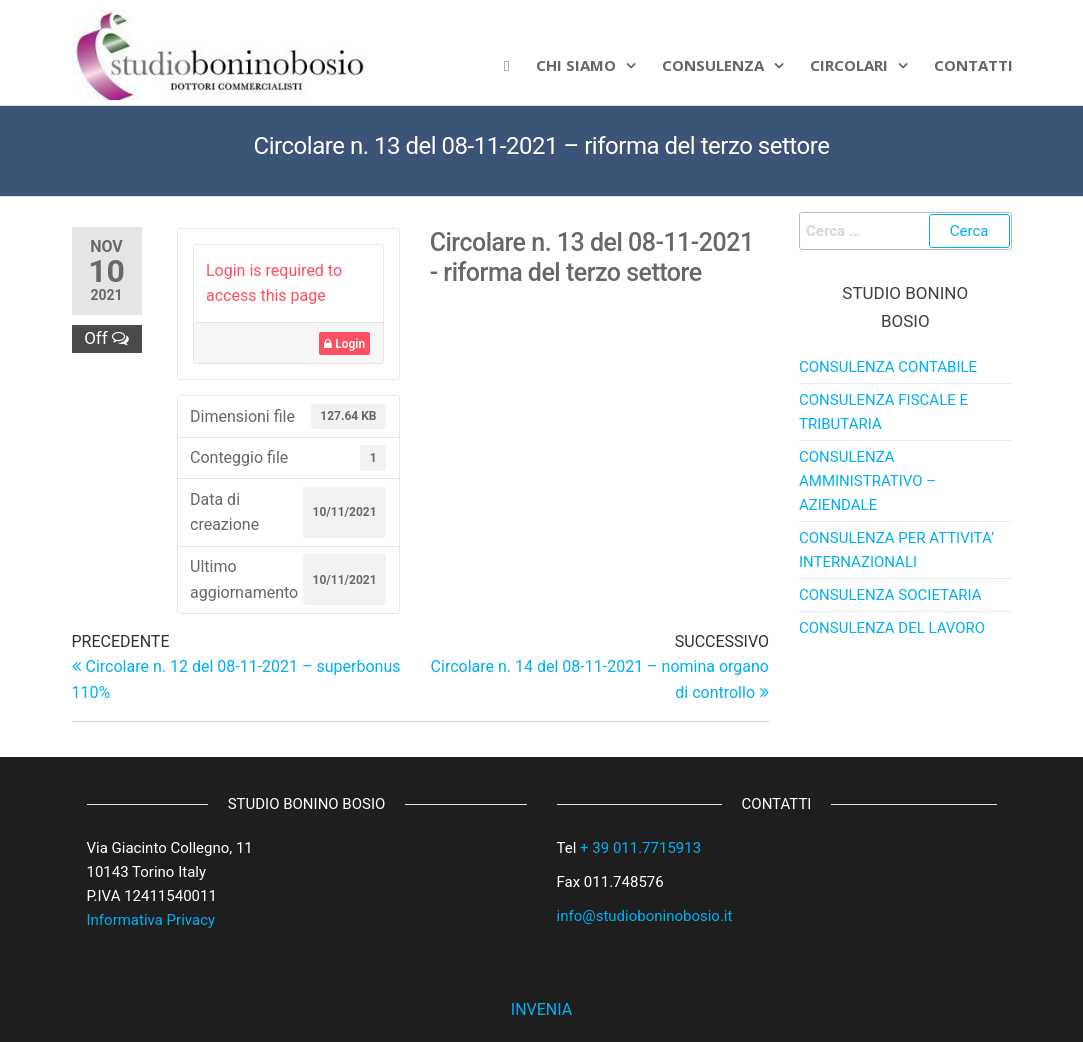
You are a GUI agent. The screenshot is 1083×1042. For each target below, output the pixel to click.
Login (344, 344)
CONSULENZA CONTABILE (888, 367)
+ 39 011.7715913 (640, 848)
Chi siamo (576, 65)
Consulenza (713, 65)
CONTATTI (973, 65)
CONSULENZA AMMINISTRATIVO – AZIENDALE (867, 481)
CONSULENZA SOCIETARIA (890, 595)
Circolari (849, 65)
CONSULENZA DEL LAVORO (892, 628)
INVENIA (541, 1009)
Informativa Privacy (151, 920)
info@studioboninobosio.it (645, 916)
